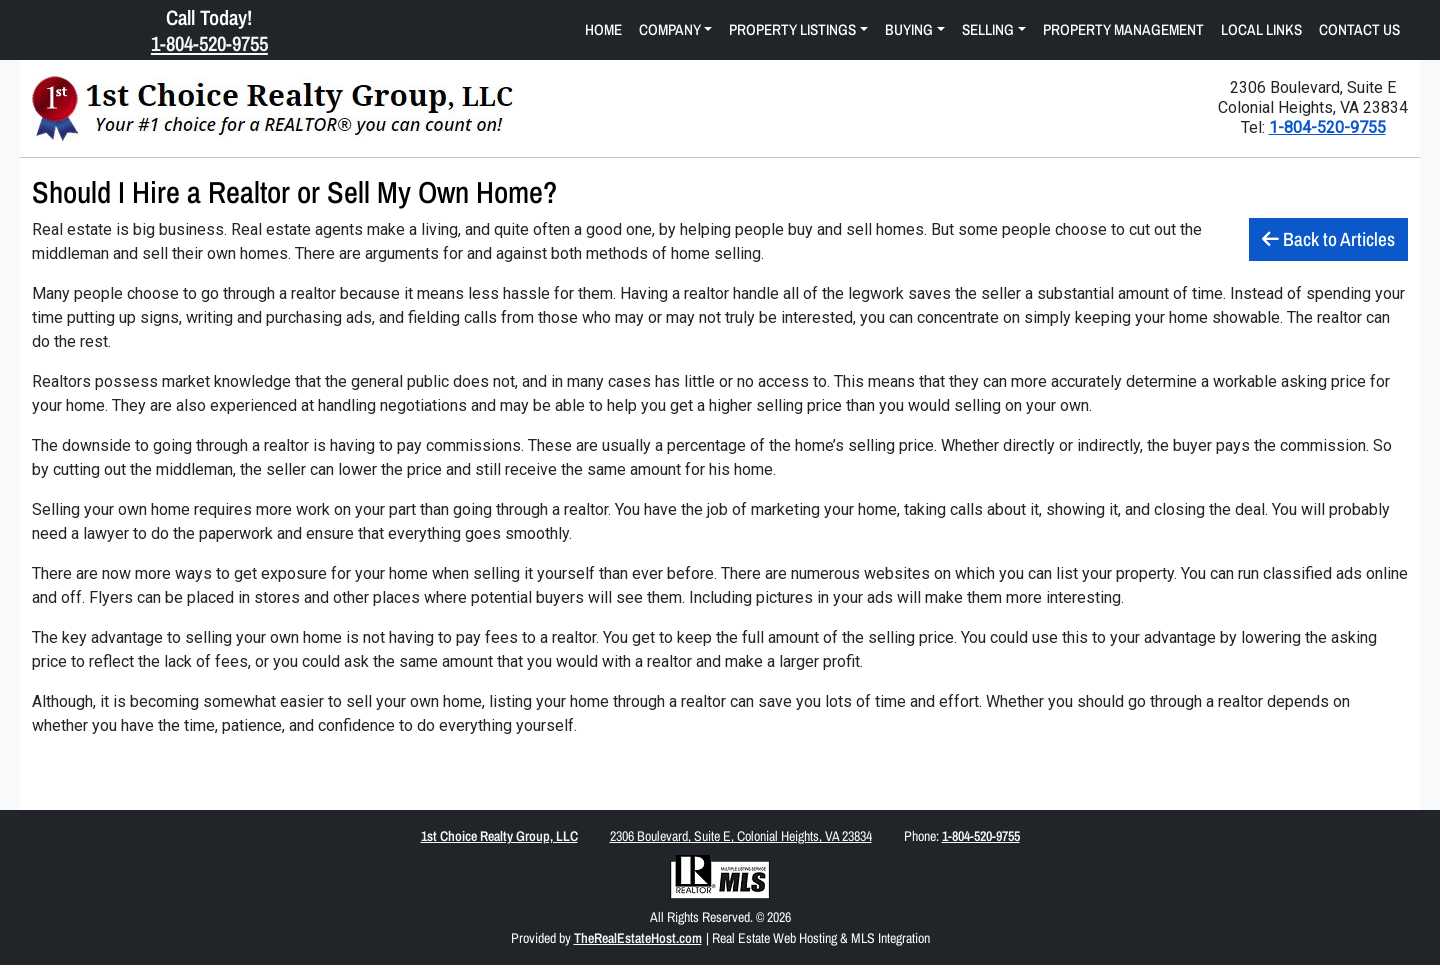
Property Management (1123, 29)
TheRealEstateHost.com (638, 938)
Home (603, 29)
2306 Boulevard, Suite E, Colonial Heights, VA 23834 (741, 836)
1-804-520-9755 (1327, 127)
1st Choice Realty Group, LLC (499, 836)
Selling (988, 29)
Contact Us (1359, 29)
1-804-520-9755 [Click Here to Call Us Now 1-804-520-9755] (209, 43)
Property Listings (792, 29)
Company (670, 29)
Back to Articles (1328, 239)
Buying (909, 29)
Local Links (1261, 29)
